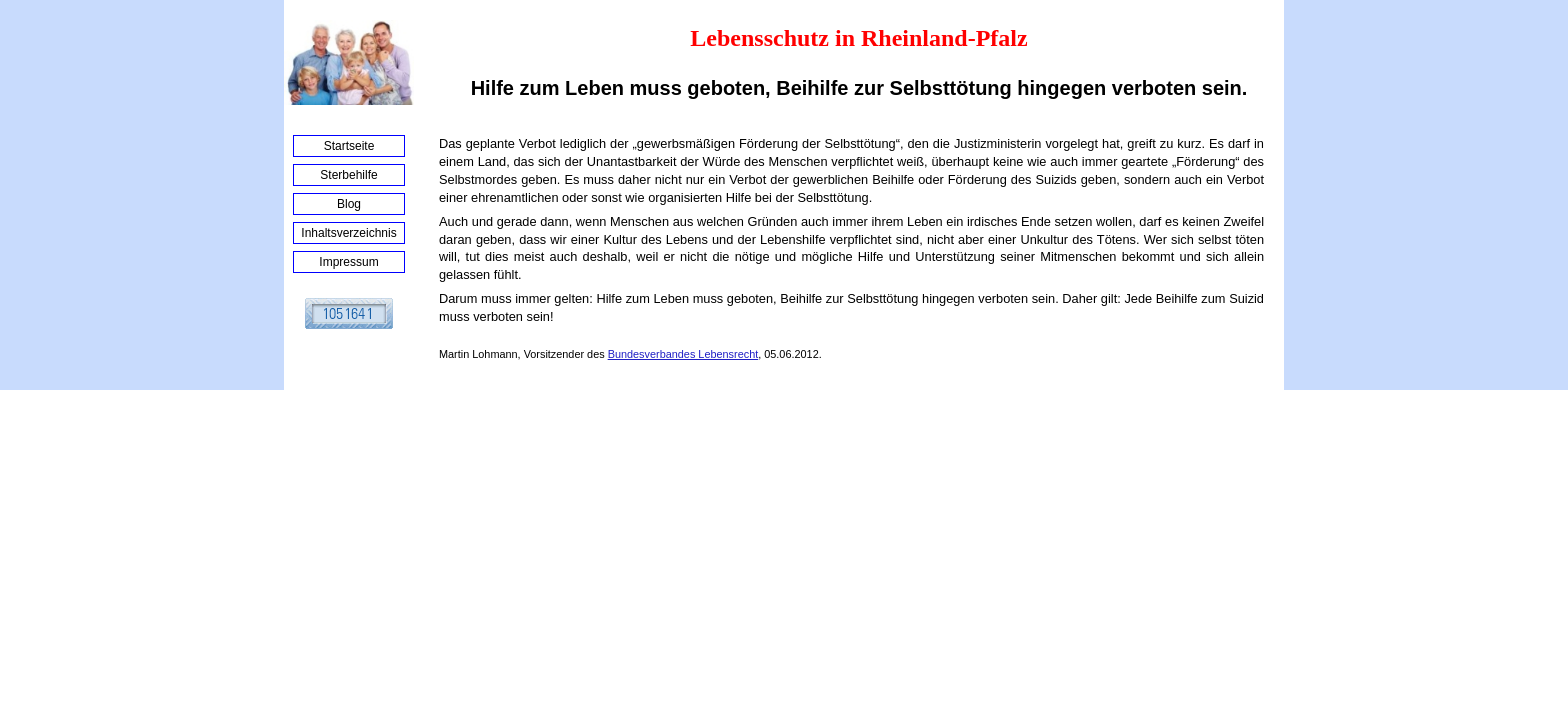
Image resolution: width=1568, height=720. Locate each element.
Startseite (349, 146)
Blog (349, 204)
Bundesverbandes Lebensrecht (683, 354)
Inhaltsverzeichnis (348, 233)
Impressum (348, 262)
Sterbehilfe (348, 175)
